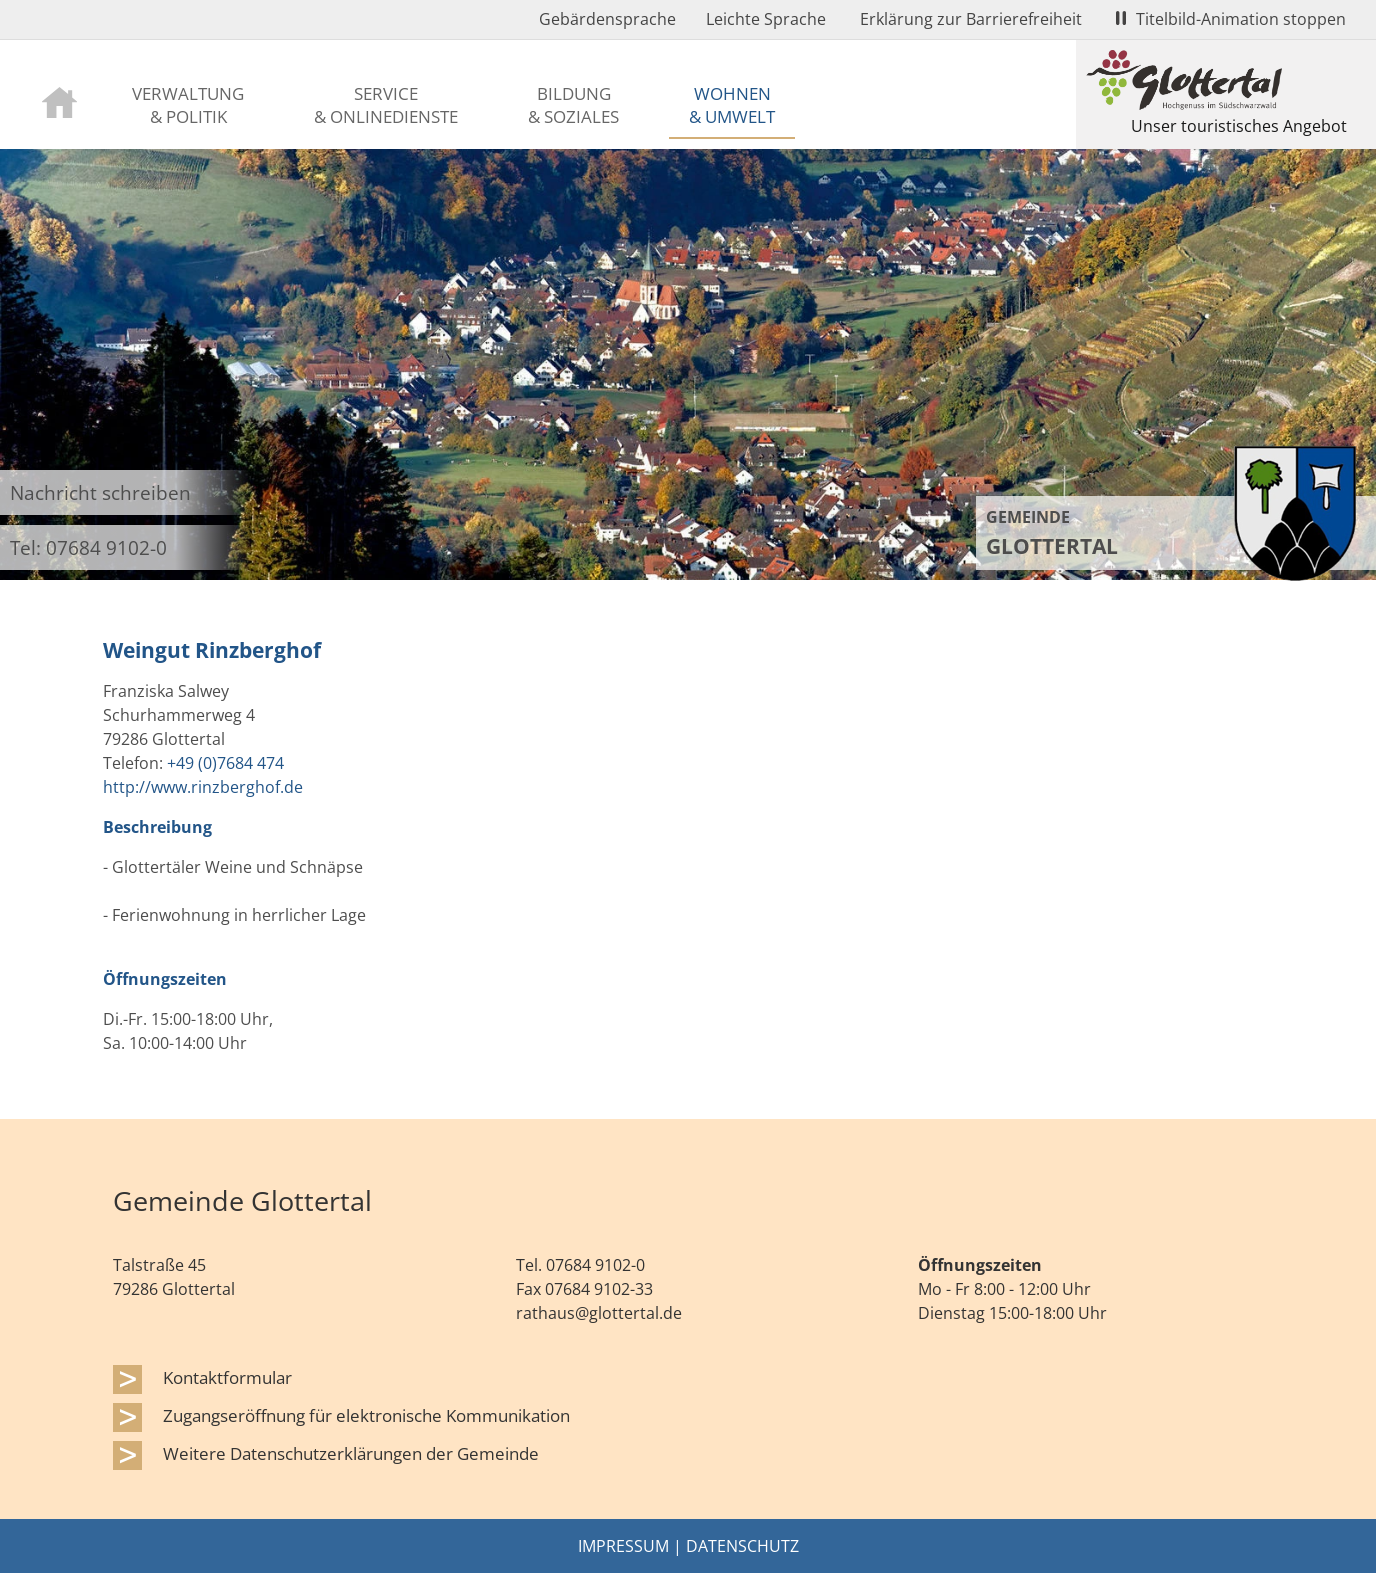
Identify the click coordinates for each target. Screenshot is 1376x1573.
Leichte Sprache (766, 19)
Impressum (623, 1546)
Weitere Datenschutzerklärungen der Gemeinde (351, 1453)
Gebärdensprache (607, 19)
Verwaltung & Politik (188, 104)
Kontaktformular (227, 1377)
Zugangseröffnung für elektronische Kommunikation (366, 1415)
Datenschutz (742, 1546)
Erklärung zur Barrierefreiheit (971, 19)
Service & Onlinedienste (386, 104)
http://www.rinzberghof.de (203, 787)
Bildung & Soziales (573, 104)
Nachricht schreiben (100, 492)
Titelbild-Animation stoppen (1231, 19)
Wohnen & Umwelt (732, 104)
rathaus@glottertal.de (599, 1313)
